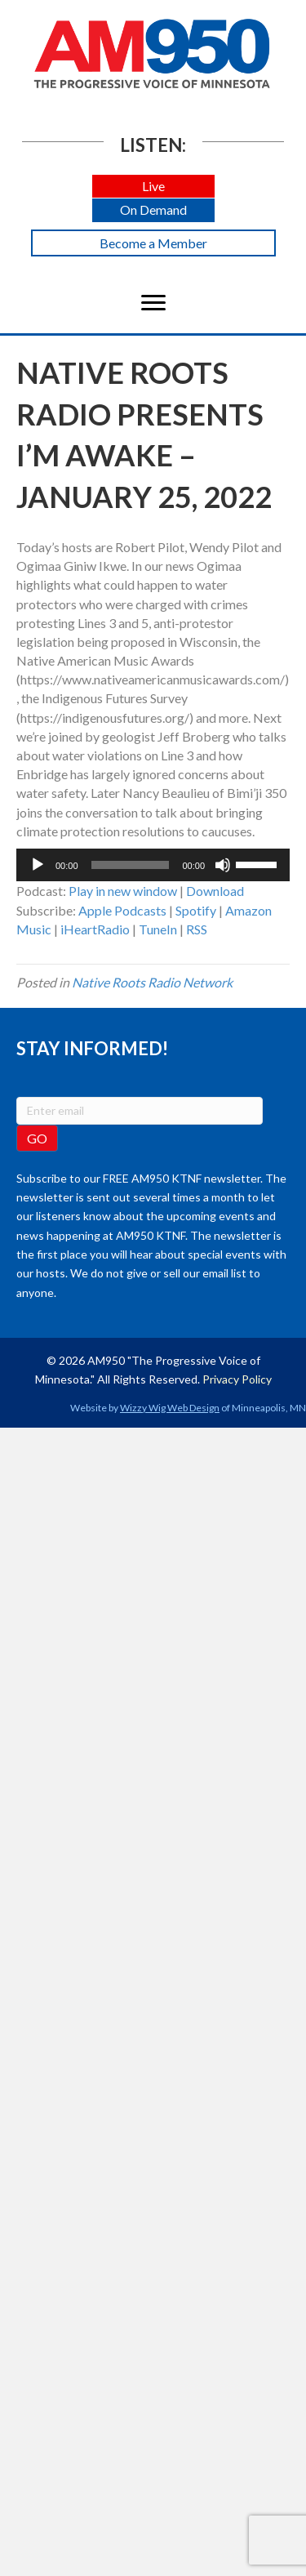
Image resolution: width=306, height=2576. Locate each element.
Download (215, 890)
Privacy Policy (237, 1379)
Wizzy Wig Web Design (170, 1408)
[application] (153, 865)
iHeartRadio (95, 929)
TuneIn (158, 929)
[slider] (130, 865)
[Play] (37, 865)
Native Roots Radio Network (152, 982)
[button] (153, 186)
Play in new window (123, 890)
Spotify (195, 910)
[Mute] (223, 865)
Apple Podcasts (122, 910)
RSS (196, 929)
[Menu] (153, 303)
